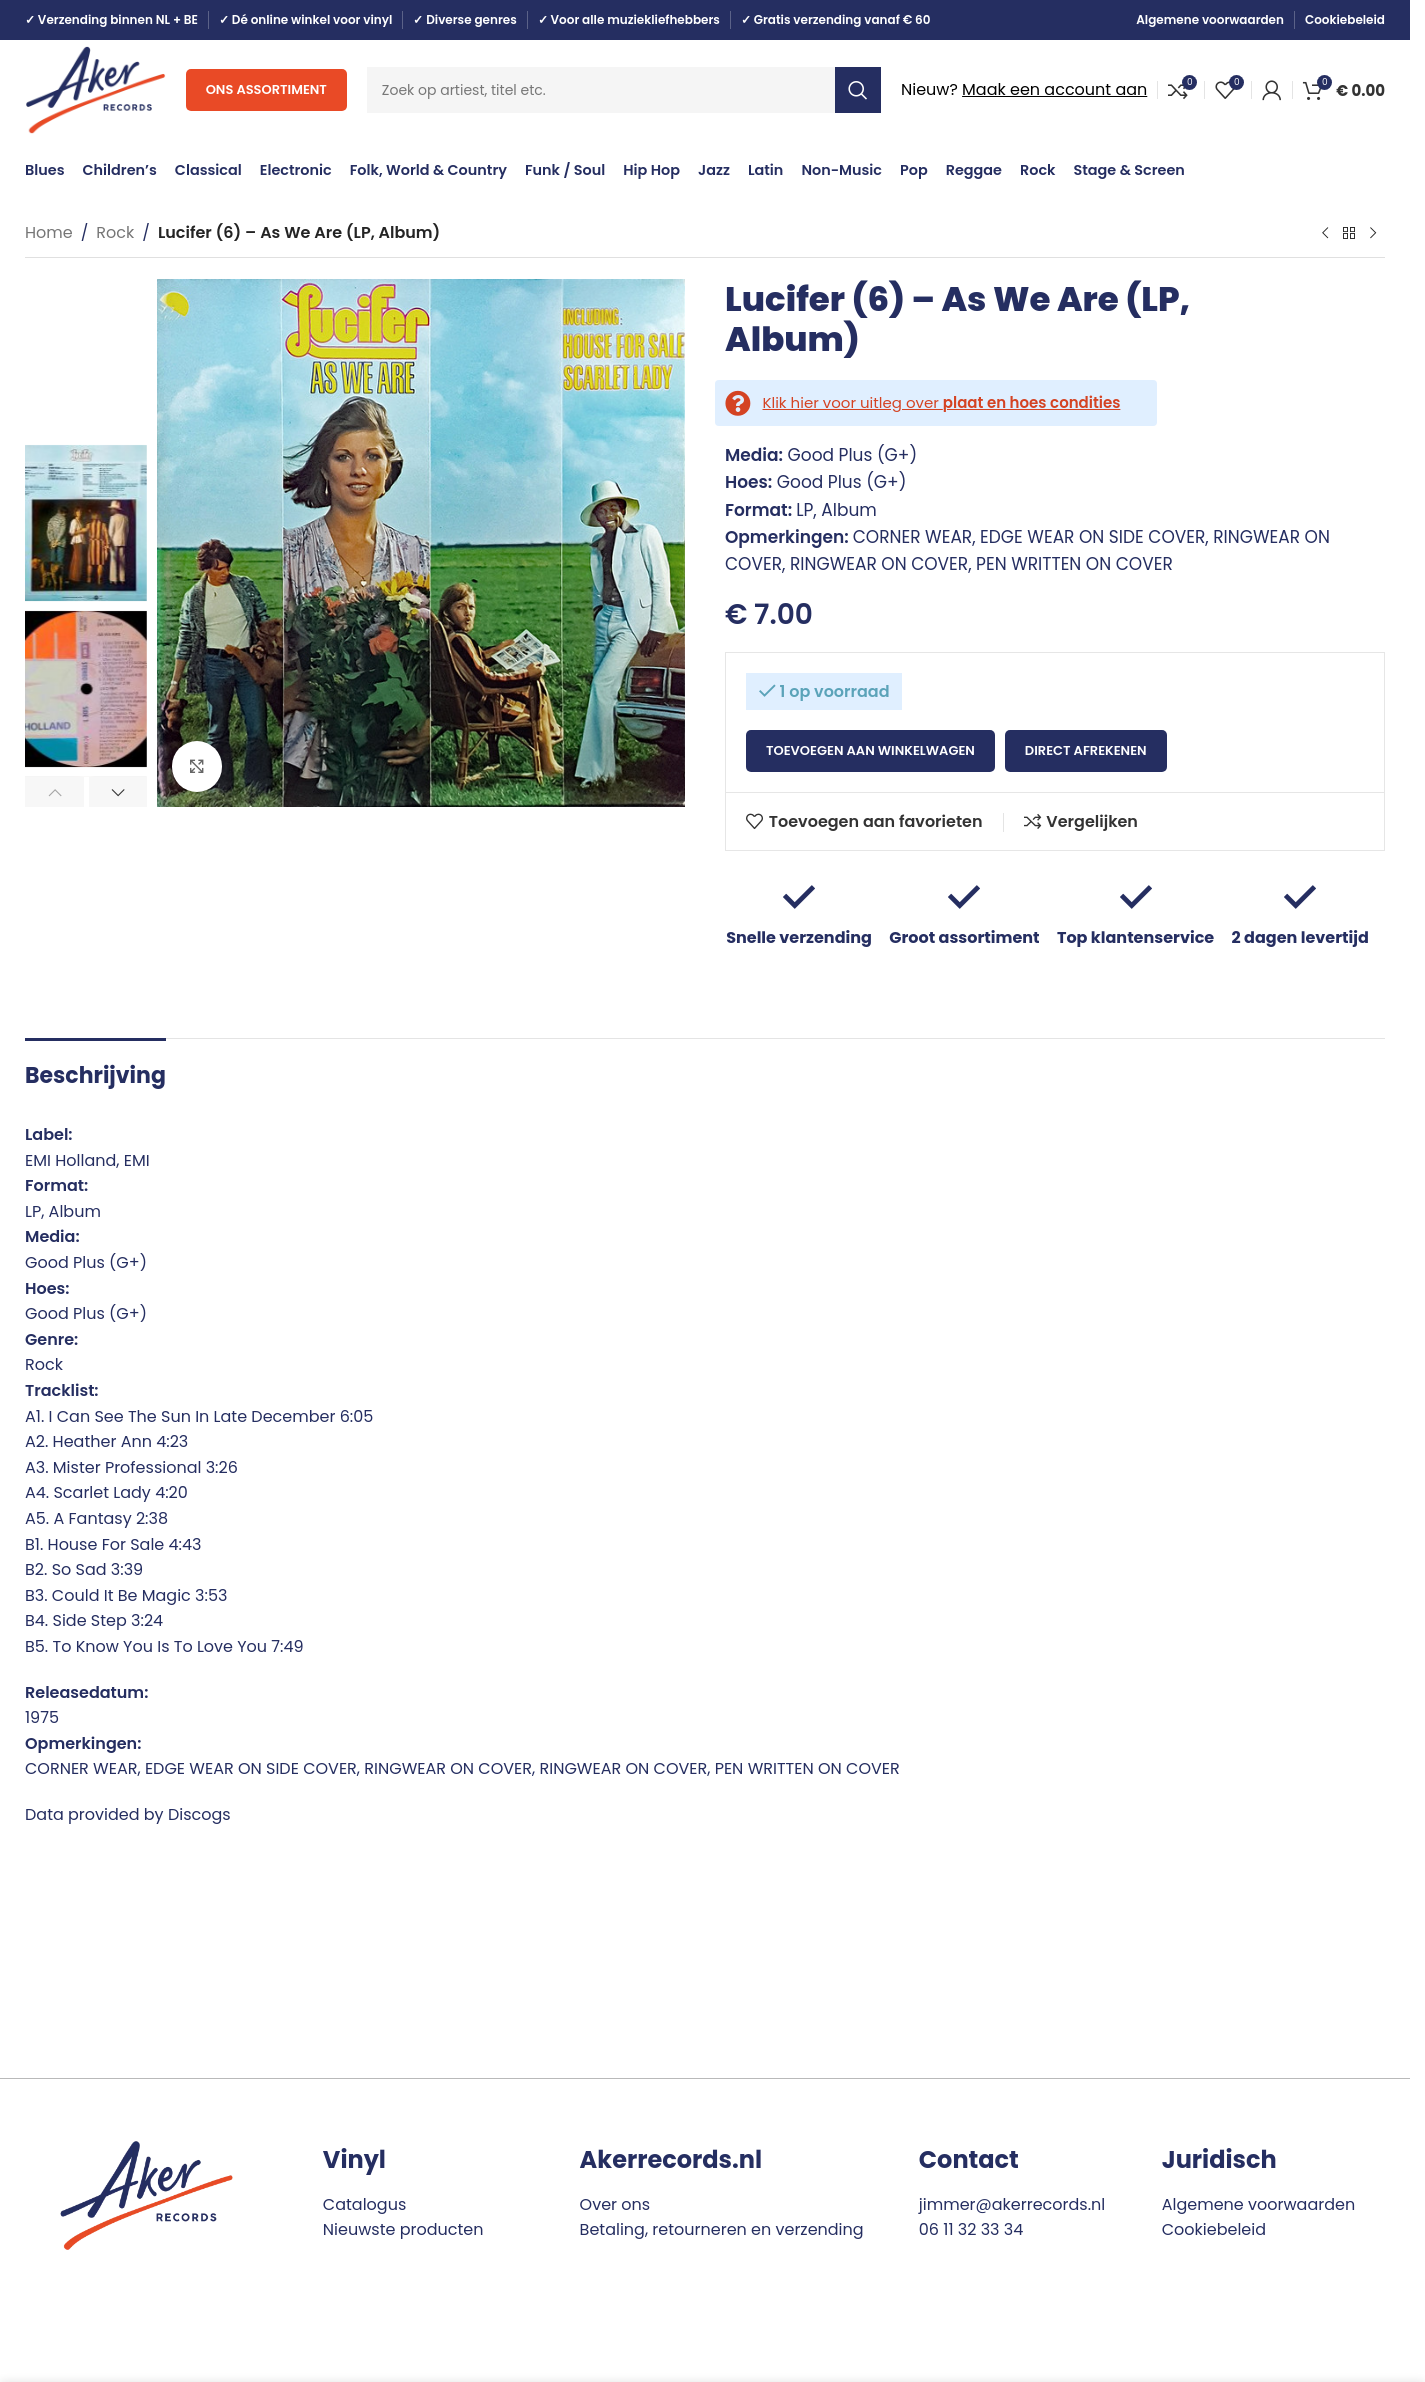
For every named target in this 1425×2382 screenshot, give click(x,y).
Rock (115, 232)
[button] (54, 792)
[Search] (624, 90)
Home (49, 232)
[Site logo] (95, 88)
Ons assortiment (266, 89)
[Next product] (1373, 234)
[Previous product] (1325, 234)
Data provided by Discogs (128, 1814)
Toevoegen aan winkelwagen (870, 750)
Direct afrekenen (1086, 750)
